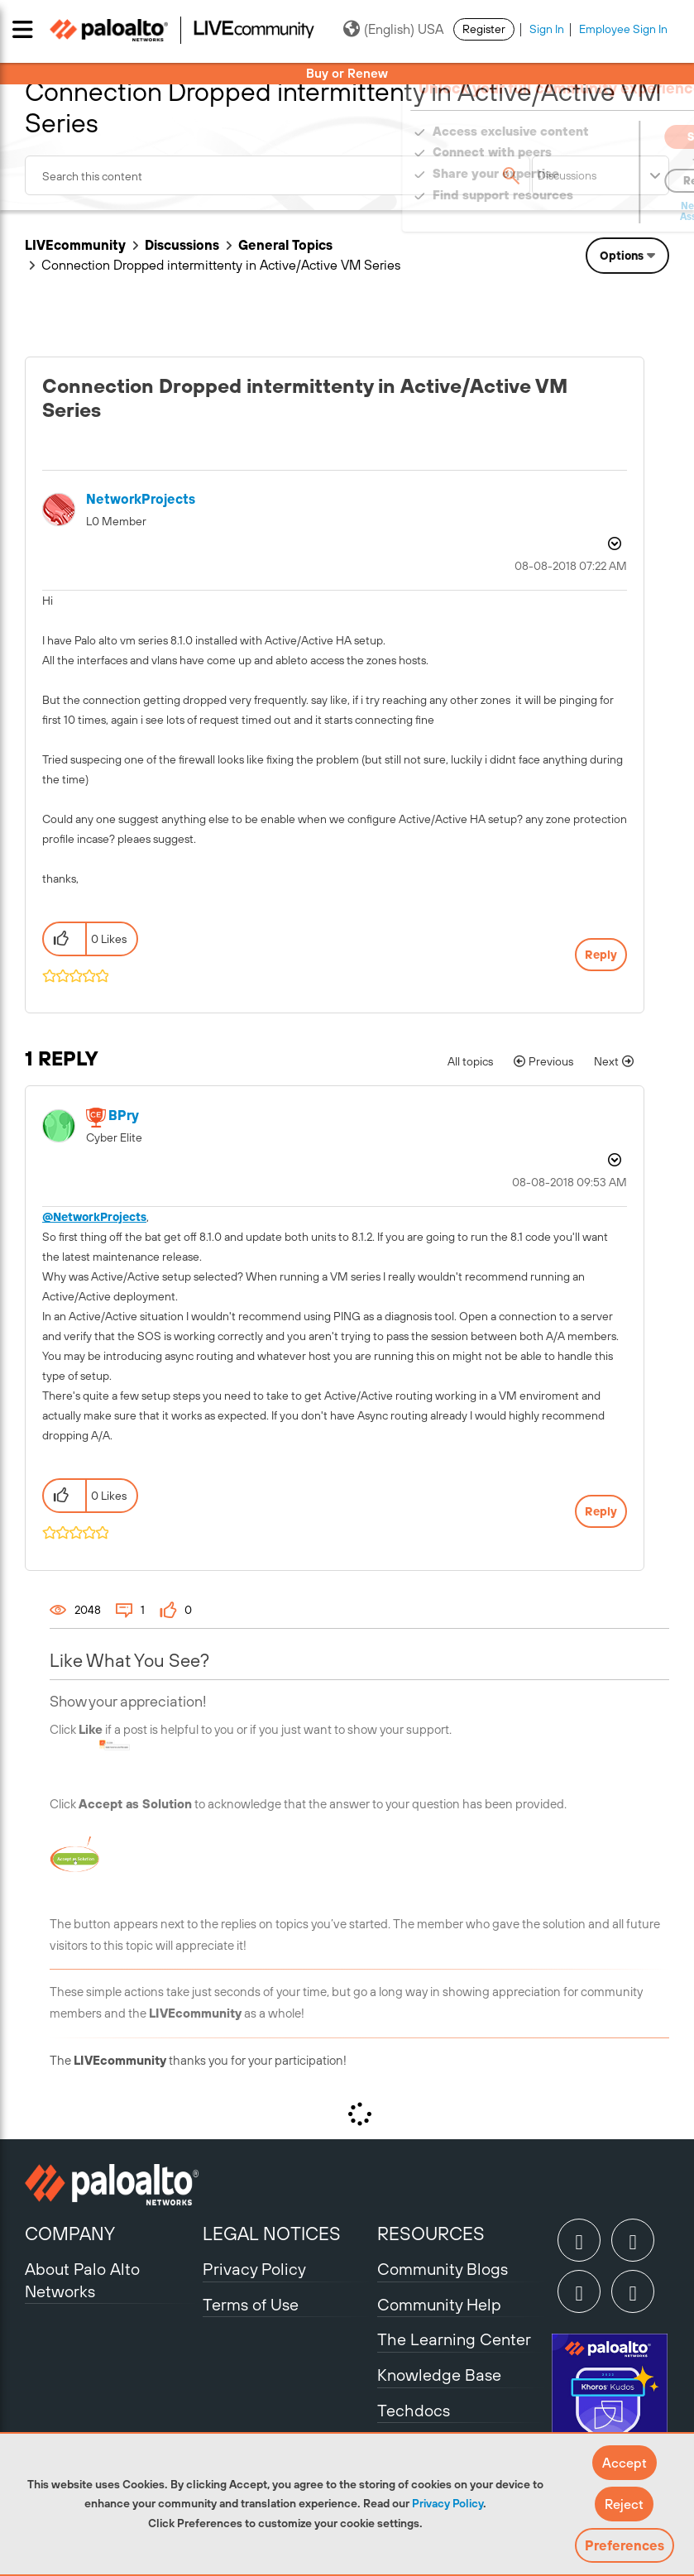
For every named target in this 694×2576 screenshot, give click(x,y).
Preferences (624, 2545)
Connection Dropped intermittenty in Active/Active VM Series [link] (220, 264)
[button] (624, 2462)
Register (483, 29)
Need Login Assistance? (595, 211)
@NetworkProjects (94, 1216)
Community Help (439, 2304)
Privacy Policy (447, 2503)
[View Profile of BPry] (123, 1115)
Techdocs (413, 2410)
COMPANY (70, 2233)
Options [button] (622, 255)
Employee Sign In (623, 29)
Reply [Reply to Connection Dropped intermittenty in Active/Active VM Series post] (601, 954)
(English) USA (393, 29)
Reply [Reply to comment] (601, 1511)
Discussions (182, 244)
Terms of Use (251, 2304)
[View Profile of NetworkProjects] (140, 499)
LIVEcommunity (75, 244)
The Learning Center (454, 2339)
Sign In (546, 29)
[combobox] (277, 175)
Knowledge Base (439, 2374)
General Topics (285, 244)
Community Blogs (442, 2268)
